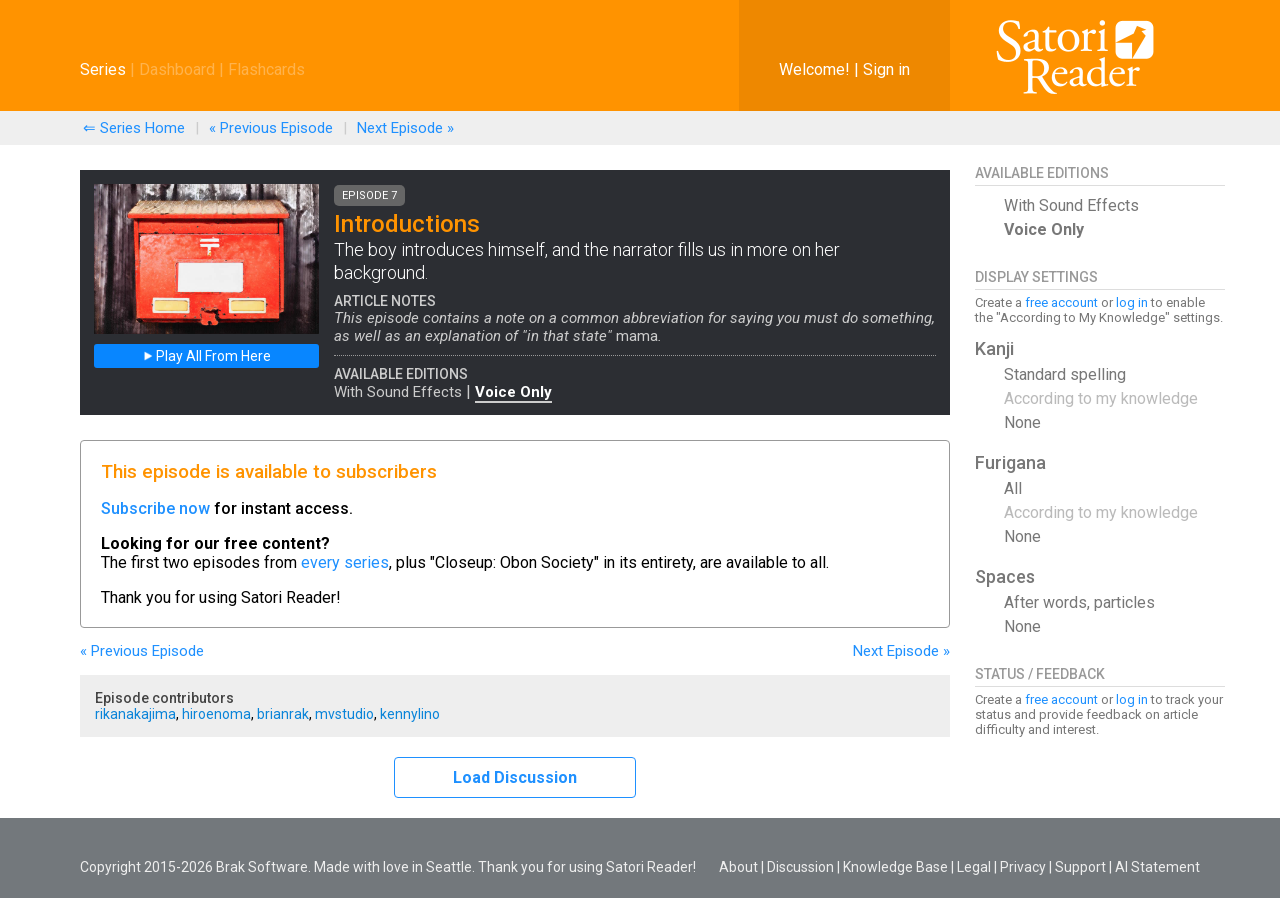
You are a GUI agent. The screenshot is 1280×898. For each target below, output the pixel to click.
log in (1132, 302)
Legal (974, 867)
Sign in (886, 69)
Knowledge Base (895, 867)
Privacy (1023, 867)
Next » (405, 128)
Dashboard (177, 69)
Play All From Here (207, 356)
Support (1080, 867)
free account (1061, 302)
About (738, 867)
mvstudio (344, 714)
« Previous (271, 128)
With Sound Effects (398, 392)
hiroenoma (216, 714)
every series (345, 562)
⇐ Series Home (134, 128)
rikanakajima (135, 714)
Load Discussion (515, 777)
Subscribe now (155, 508)
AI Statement (1157, 867)
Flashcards (266, 69)
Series (103, 69)
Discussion (800, 867)
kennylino (410, 714)
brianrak (283, 714)
